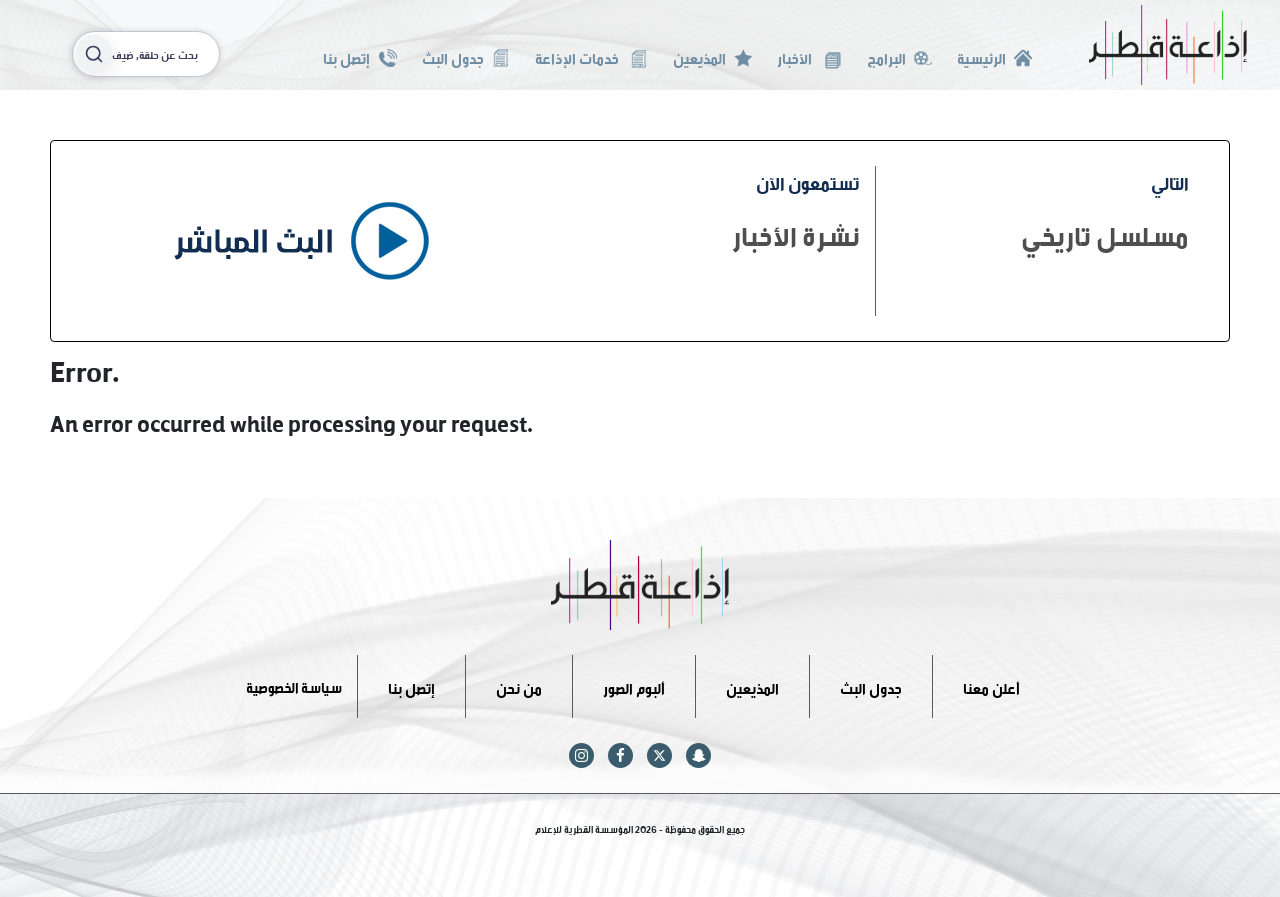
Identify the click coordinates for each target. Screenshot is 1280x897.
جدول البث (466, 56)
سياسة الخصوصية (294, 685)
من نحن (519, 685)
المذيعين (712, 56)
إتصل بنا (359, 56)
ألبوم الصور (634, 685)
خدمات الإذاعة (591, 56)
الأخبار (809, 56)
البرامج (899, 56)
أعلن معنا (991, 685)
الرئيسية (994, 56)
